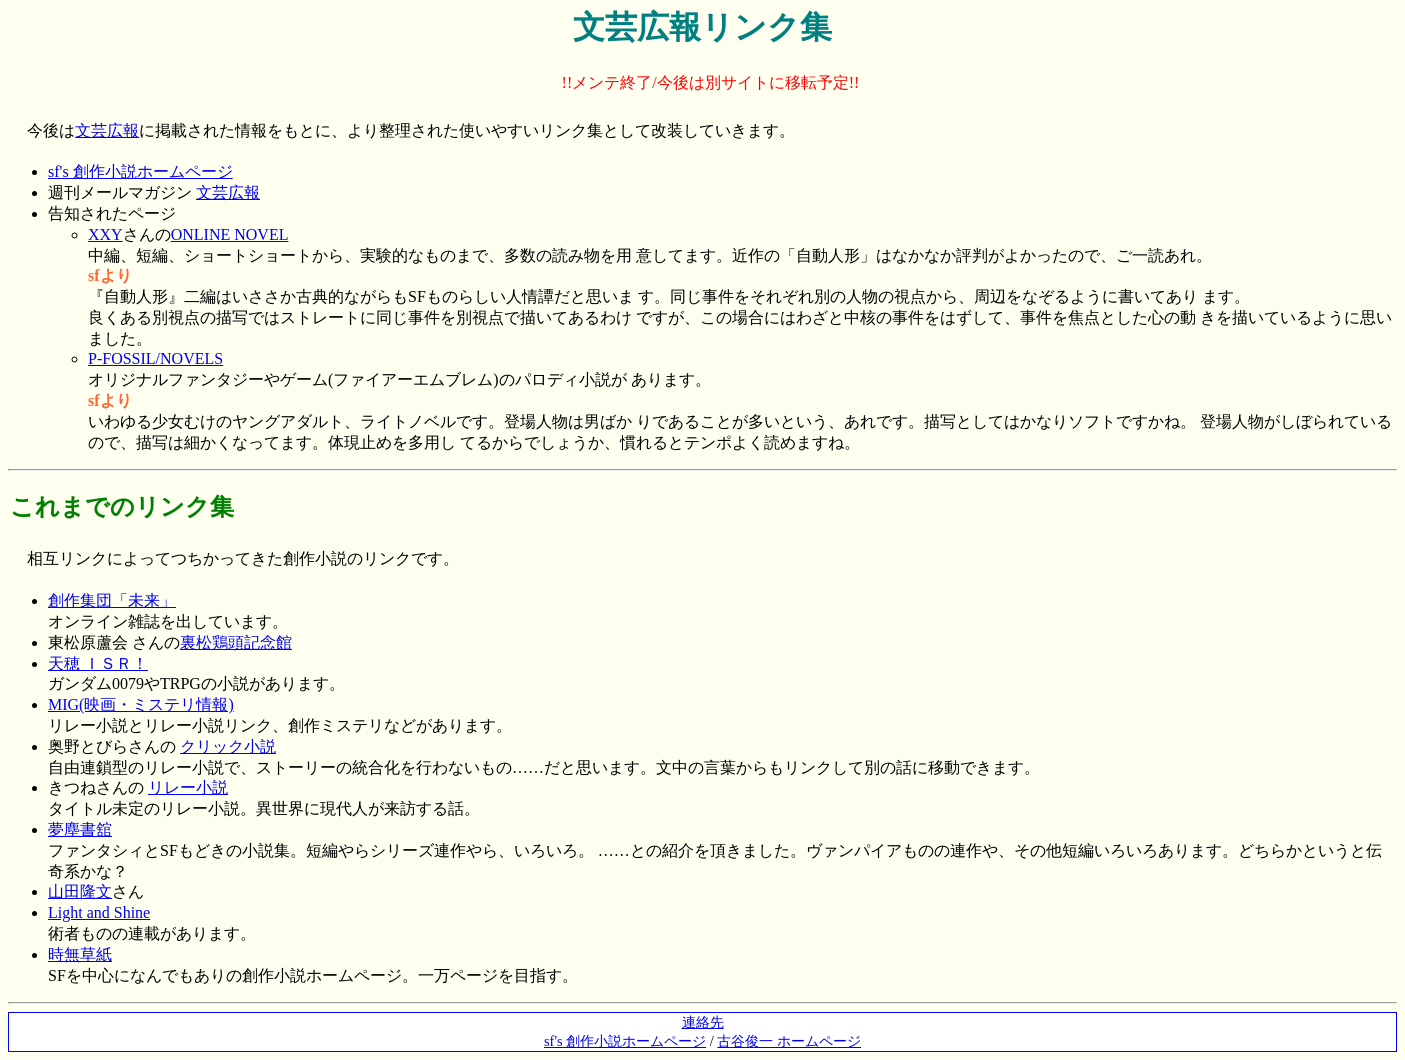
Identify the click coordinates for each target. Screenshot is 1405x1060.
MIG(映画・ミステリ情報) (141, 704)
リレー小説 (188, 787)
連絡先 (703, 1022)
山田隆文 (80, 891)
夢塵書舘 (80, 829)
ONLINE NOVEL (230, 234)
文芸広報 (107, 130)
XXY (105, 234)
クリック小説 (228, 746)
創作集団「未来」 (112, 600)
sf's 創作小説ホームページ (140, 171)
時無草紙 (80, 954)
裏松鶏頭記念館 (236, 642)
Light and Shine (99, 912)
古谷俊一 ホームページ (789, 1041)
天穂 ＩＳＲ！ (98, 663)
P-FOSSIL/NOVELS (155, 358)
